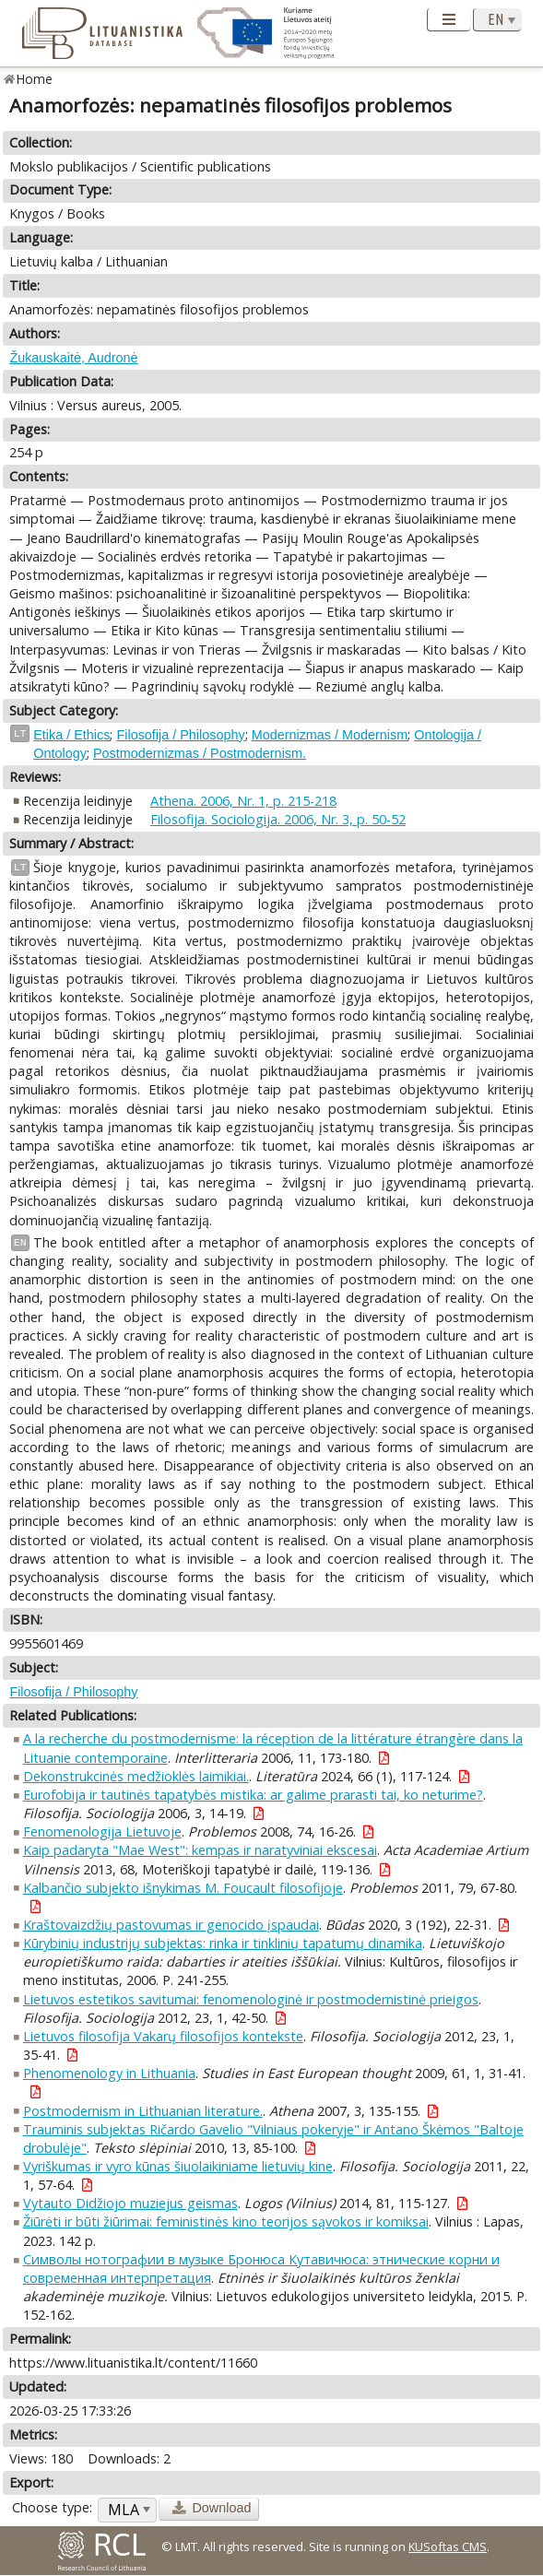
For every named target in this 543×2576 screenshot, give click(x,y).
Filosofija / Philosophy (180, 734)
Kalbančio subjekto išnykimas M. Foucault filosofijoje (183, 1888)
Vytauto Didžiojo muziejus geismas (130, 2203)
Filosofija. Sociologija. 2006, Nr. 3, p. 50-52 (278, 819)
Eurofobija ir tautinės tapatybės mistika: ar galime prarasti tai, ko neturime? (253, 1794)
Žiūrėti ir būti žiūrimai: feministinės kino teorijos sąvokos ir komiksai (226, 2221)
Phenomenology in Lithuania (109, 2073)
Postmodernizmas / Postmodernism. (199, 753)
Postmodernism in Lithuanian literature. (143, 2111)
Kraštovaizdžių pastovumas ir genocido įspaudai (171, 1924)
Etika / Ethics (71, 734)
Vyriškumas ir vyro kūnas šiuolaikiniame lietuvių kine (178, 2166)
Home (35, 79)
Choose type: (52, 2507)
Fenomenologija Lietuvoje (102, 1831)
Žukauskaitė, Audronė (73, 357)
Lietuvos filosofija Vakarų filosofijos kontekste (163, 2036)
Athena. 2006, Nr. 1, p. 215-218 (243, 800)
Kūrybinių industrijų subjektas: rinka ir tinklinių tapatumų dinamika (222, 1943)
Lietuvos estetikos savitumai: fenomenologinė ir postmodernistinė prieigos (250, 1999)
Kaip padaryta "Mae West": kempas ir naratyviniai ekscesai (200, 1850)
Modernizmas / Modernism (330, 734)
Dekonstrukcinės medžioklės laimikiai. (136, 1776)
